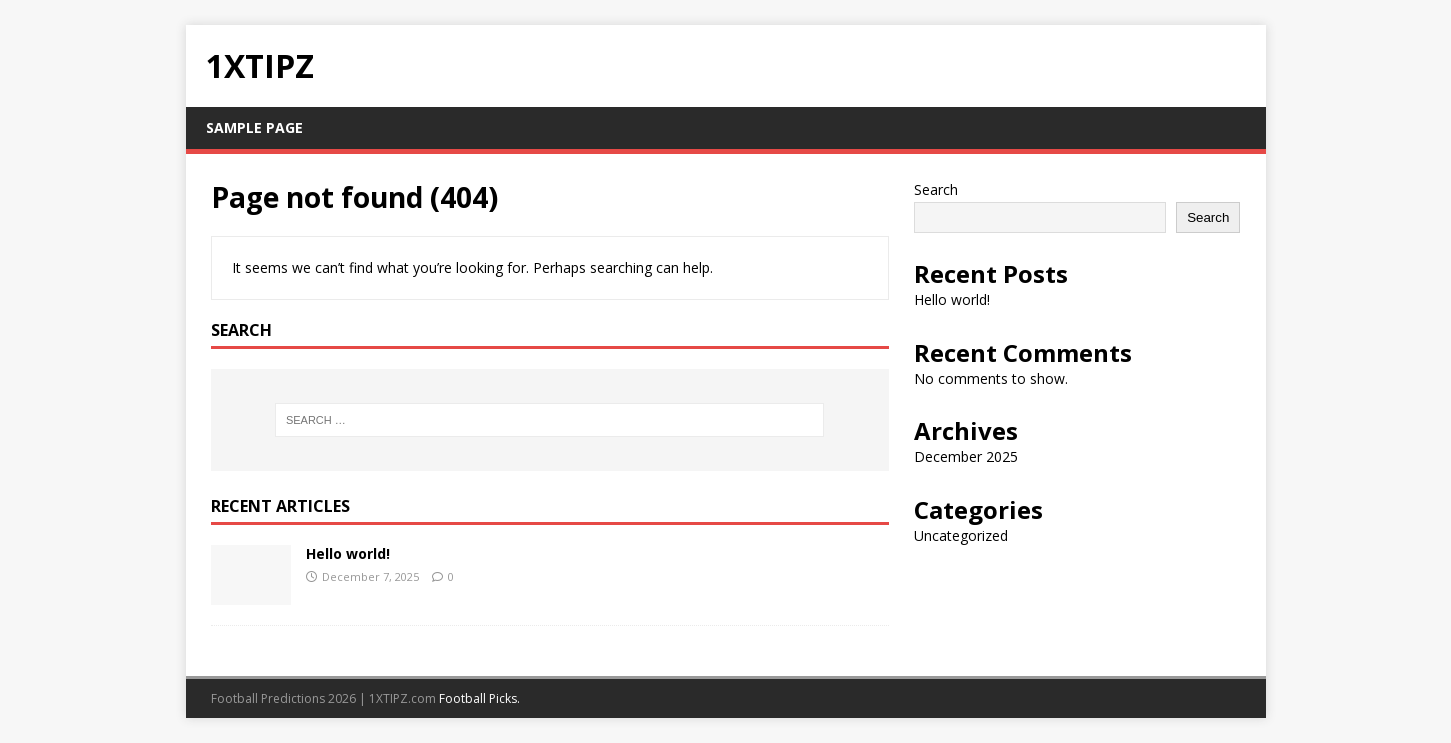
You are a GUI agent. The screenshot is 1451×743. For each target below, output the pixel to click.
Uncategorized (961, 535)
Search (936, 189)
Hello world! (348, 553)
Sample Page (254, 127)
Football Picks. (479, 698)
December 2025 (966, 456)
